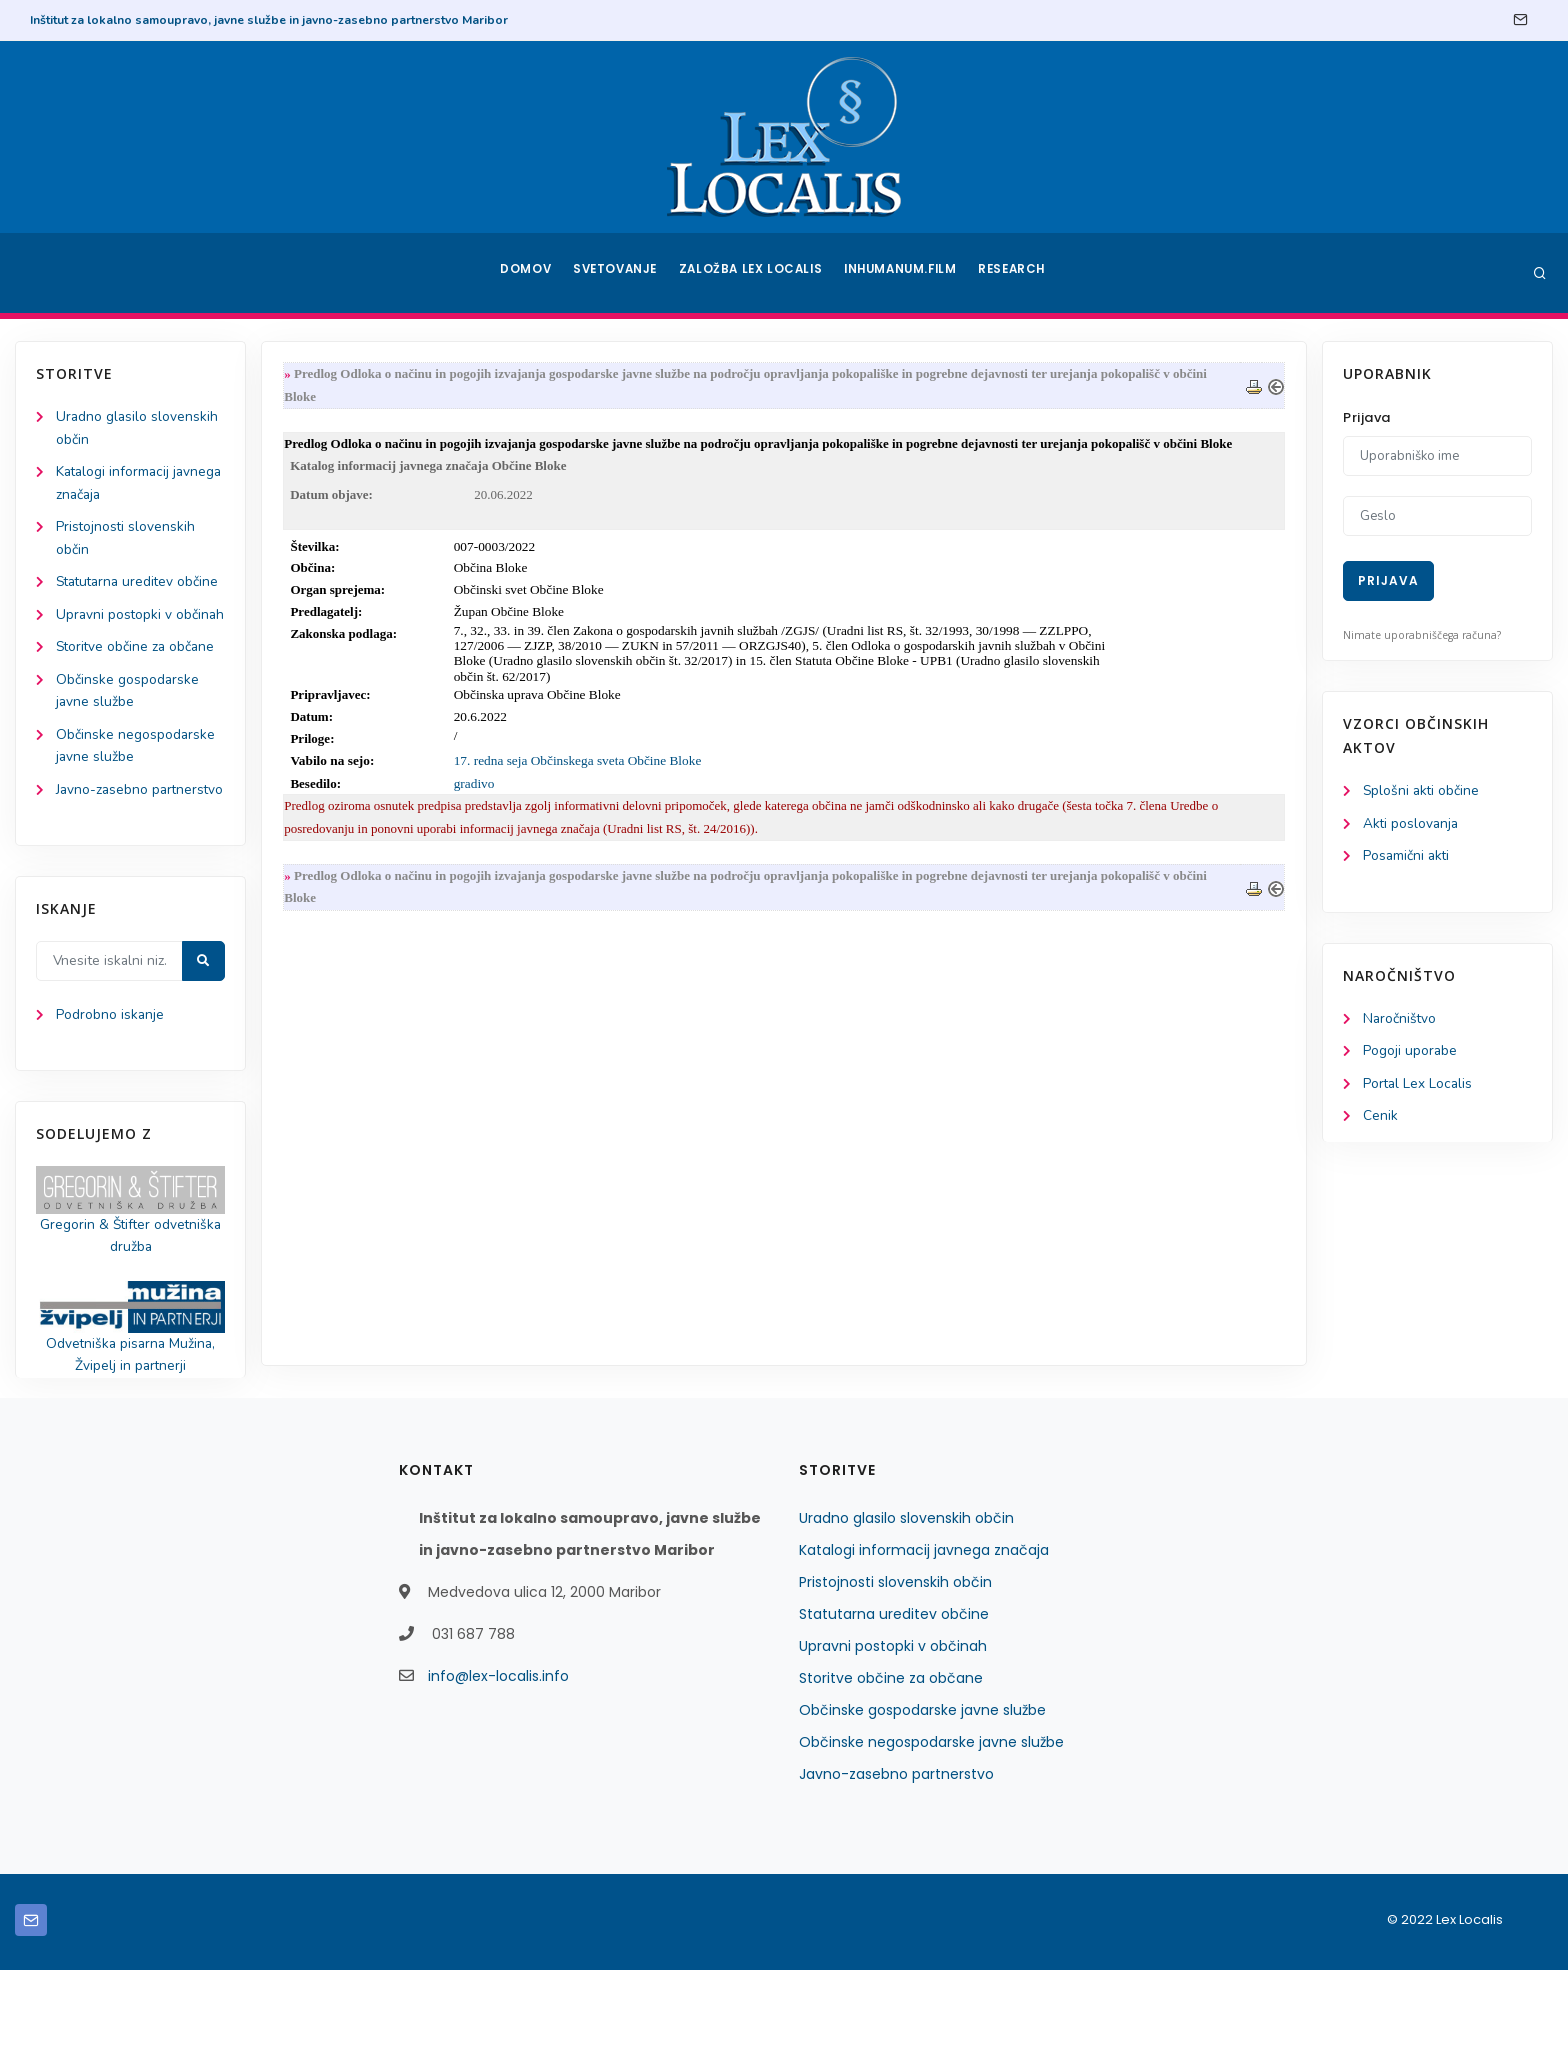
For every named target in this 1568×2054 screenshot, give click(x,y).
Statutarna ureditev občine (894, 1698)
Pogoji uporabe (1410, 1054)
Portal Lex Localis (1419, 1087)
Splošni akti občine (1422, 791)
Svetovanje (618, 273)
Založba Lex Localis (754, 273)
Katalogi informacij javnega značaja (924, 1634)
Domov (524, 273)
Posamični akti (1407, 857)
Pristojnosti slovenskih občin (895, 1666)
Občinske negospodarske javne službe (931, 1826)
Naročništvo (1400, 1021)
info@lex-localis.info (498, 1760)
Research (1015, 273)
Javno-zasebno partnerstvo (896, 1858)
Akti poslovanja (1412, 824)
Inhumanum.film (902, 273)
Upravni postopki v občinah (893, 1730)
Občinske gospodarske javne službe (922, 1794)
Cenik (1380, 1120)
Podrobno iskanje (110, 1094)
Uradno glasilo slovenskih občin (906, 1602)
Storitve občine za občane (137, 699)
